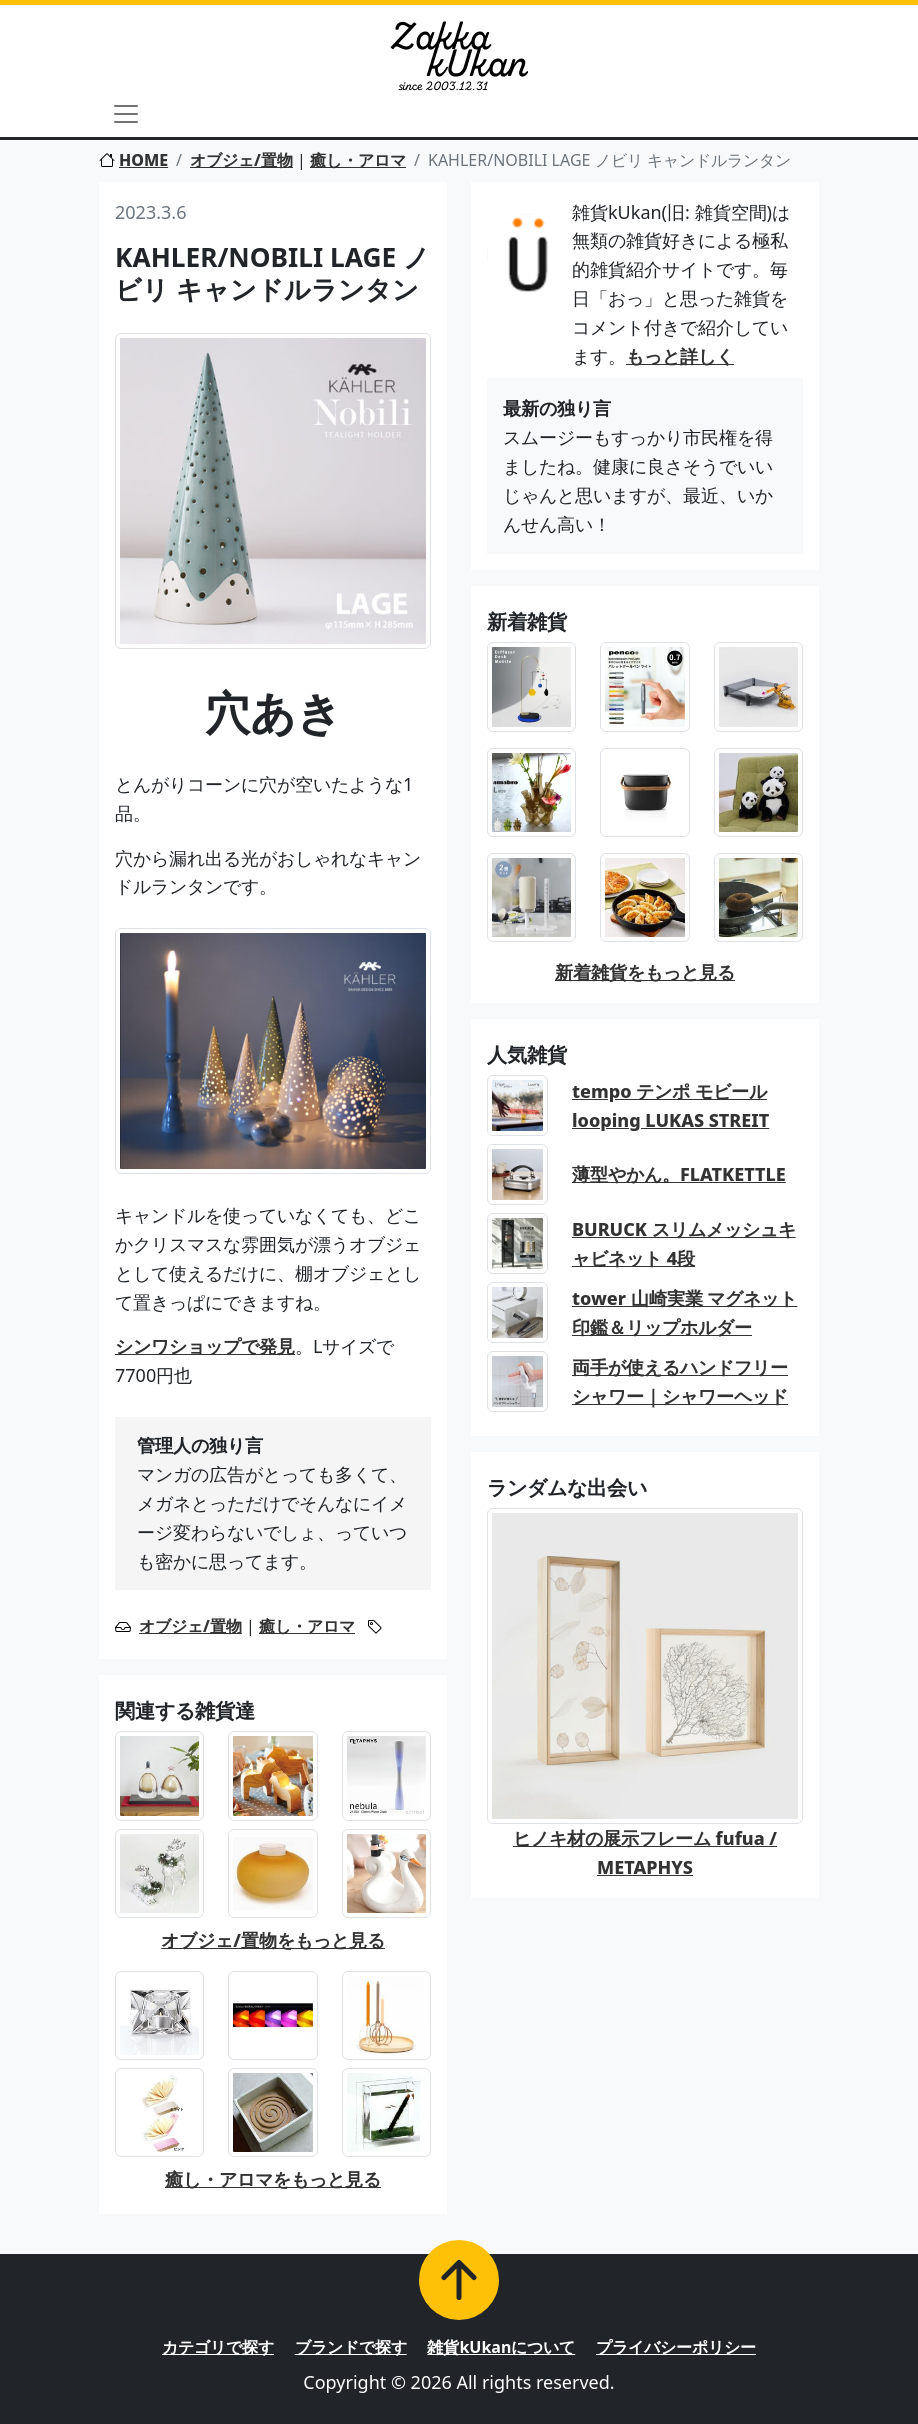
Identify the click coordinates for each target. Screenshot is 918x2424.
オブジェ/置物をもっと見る (273, 1940)
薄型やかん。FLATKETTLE (679, 1174)
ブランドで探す (351, 2347)
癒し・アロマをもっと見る (273, 2179)
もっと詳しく (680, 356)
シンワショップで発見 (205, 1346)
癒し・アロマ (358, 160)
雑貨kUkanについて (501, 2347)
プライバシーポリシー (676, 2347)
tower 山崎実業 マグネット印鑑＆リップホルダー (684, 1312)
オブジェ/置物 (241, 160)
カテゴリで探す (218, 2347)
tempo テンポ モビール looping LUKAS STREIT (670, 1105)
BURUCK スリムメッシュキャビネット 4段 (684, 1243)
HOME (133, 160)
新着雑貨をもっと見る (645, 972)
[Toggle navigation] (126, 114)
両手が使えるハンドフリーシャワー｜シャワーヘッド (680, 1381)
